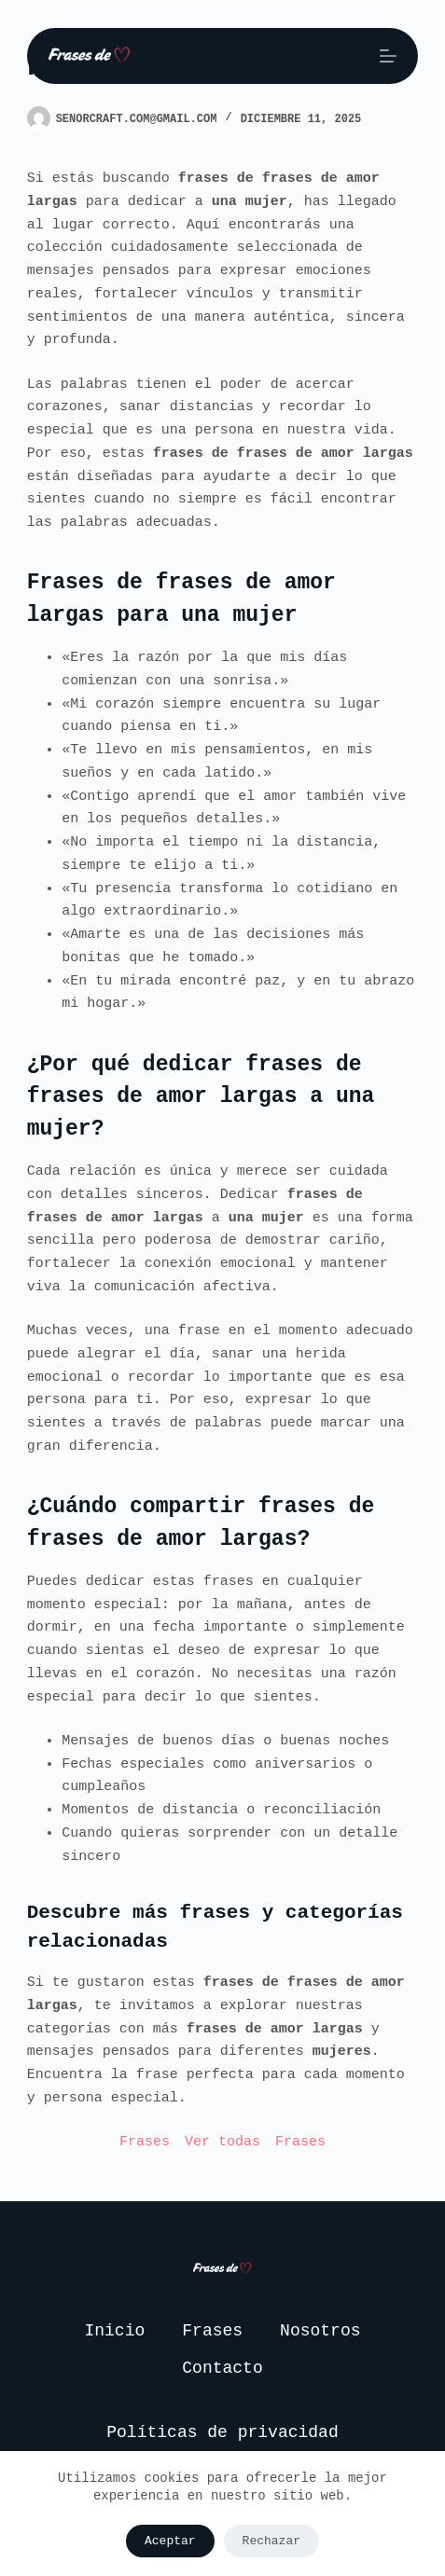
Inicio (114, 2331)
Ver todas (222, 2142)
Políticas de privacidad (222, 2432)
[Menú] (388, 56)
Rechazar (271, 2540)
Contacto (222, 2368)
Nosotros (320, 2331)
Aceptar (170, 2540)
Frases (144, 2142)
